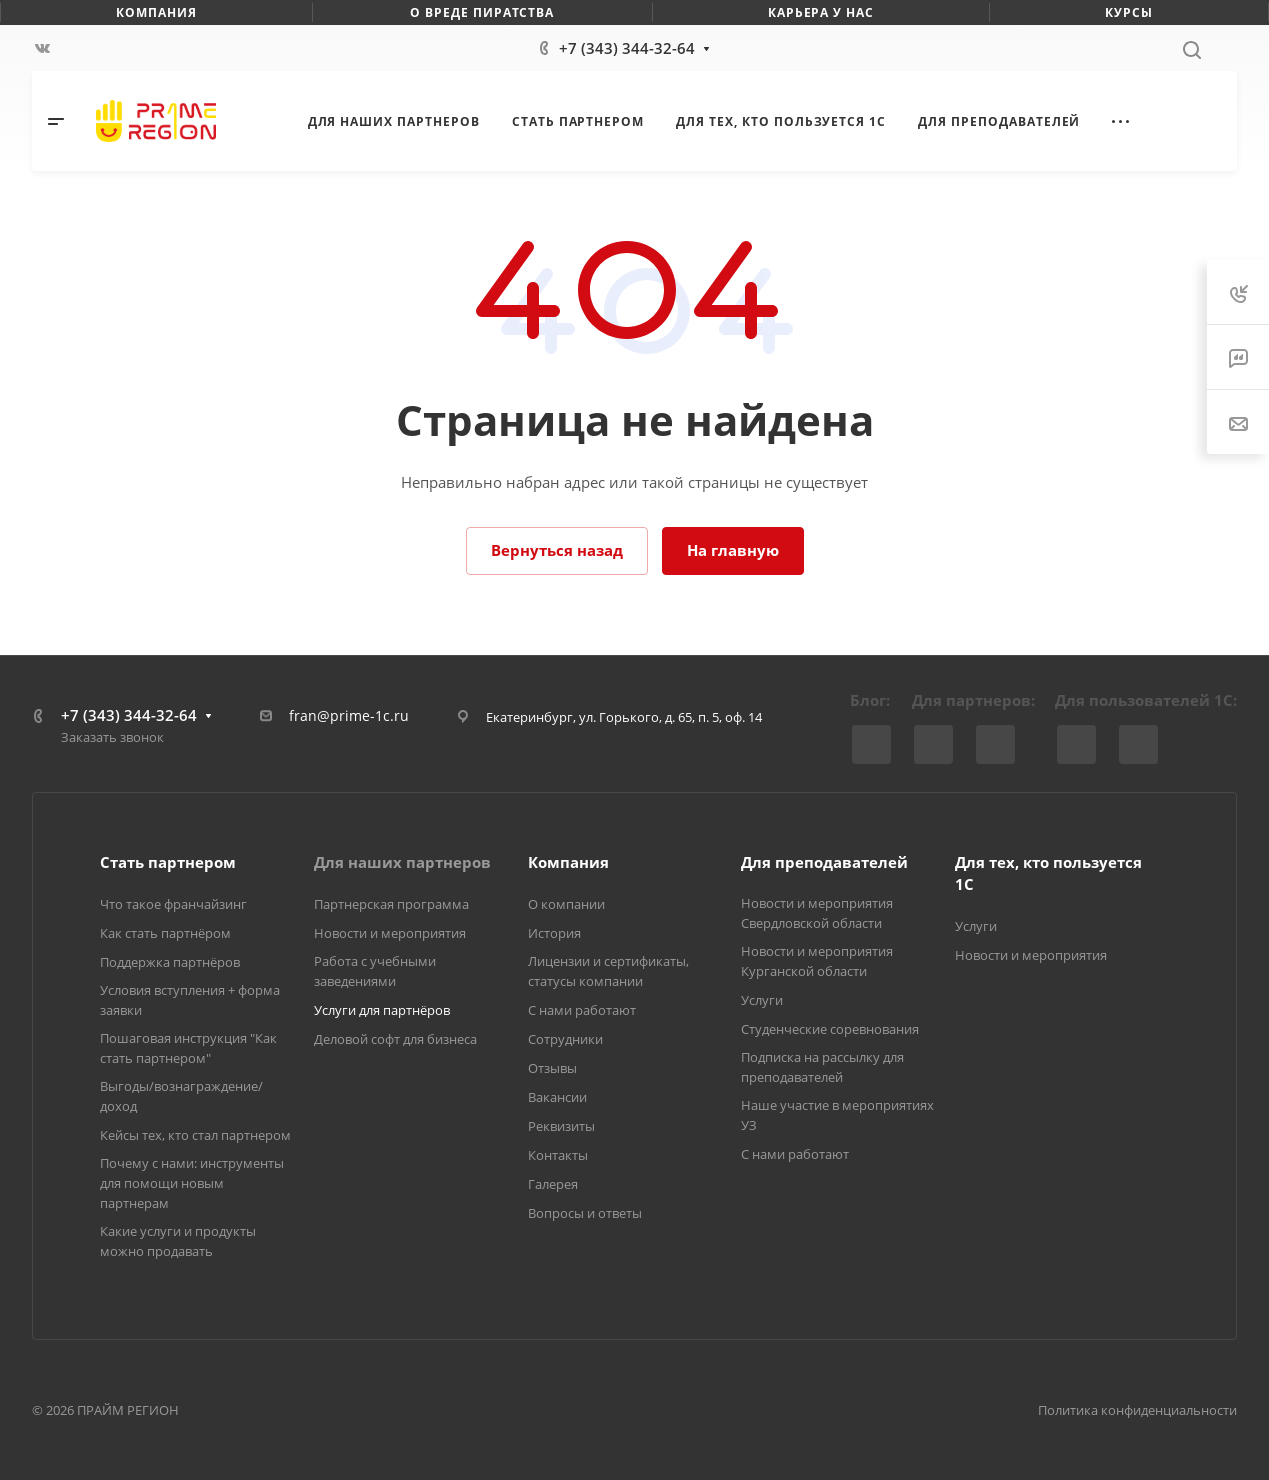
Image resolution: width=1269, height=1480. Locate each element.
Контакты (558, 1155)
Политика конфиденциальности (1137, 1410)
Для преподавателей (824, 862)
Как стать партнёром (165, 933)
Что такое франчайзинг (173, 904)
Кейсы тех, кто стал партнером (195, 1135)
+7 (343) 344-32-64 (627, 48)
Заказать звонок (112, 737)
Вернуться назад (557, 550)
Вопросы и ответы (585, 1213)
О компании (566, 904)
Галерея (553, 1184)
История (554, 933)
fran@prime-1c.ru (349, 715)
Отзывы (552, 1068)
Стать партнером (168, 862)
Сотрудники (565, 1039)
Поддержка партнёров (170, 962)
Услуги (762, 1000)
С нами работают (582, 1010)
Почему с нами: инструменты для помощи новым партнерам (192, 1183)
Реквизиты (561, 1126)
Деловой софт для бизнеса (395, 1039)
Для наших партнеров (402, 862)
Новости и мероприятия (390, 933)
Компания (568, 862)
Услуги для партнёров (382, 1010)
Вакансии (557, 1097)
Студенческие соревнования (830, 1029)
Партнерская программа (391, 904)
